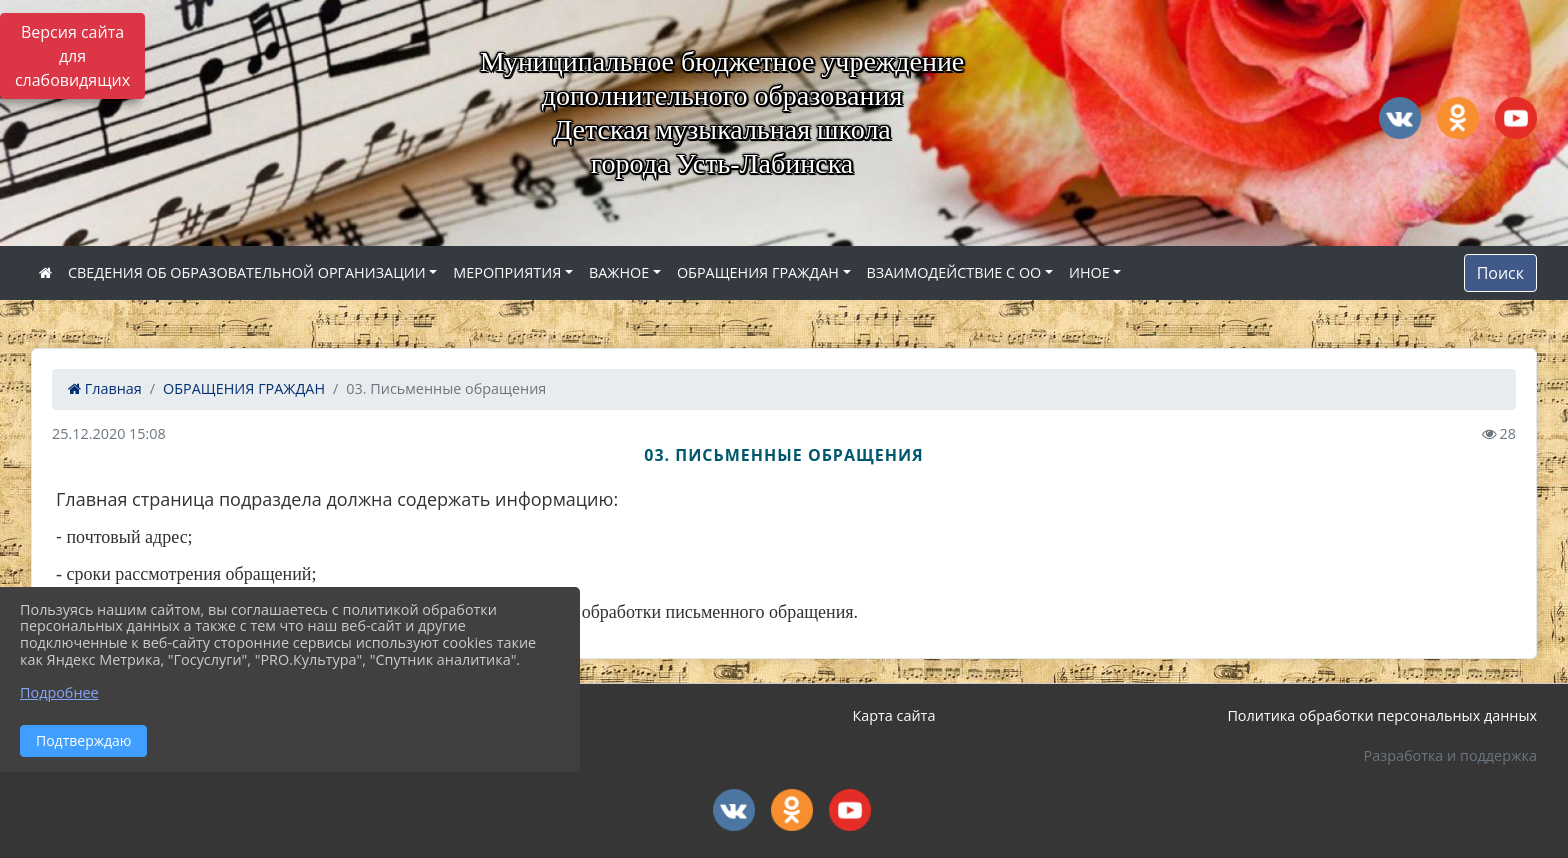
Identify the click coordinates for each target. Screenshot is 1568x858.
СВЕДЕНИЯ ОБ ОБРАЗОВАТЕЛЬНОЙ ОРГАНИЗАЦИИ (247, 272)
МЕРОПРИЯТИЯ (507, 272)
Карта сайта (894, 715)
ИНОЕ (1089, 272)
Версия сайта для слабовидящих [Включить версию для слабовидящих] (72, 56)
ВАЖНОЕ (619, 272)
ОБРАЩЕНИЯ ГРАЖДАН (758, 272)
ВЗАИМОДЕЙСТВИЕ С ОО (954, 272)
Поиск (1500, 273)
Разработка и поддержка (1450, 755)
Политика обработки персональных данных (1382, 715)
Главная (105, 388)
